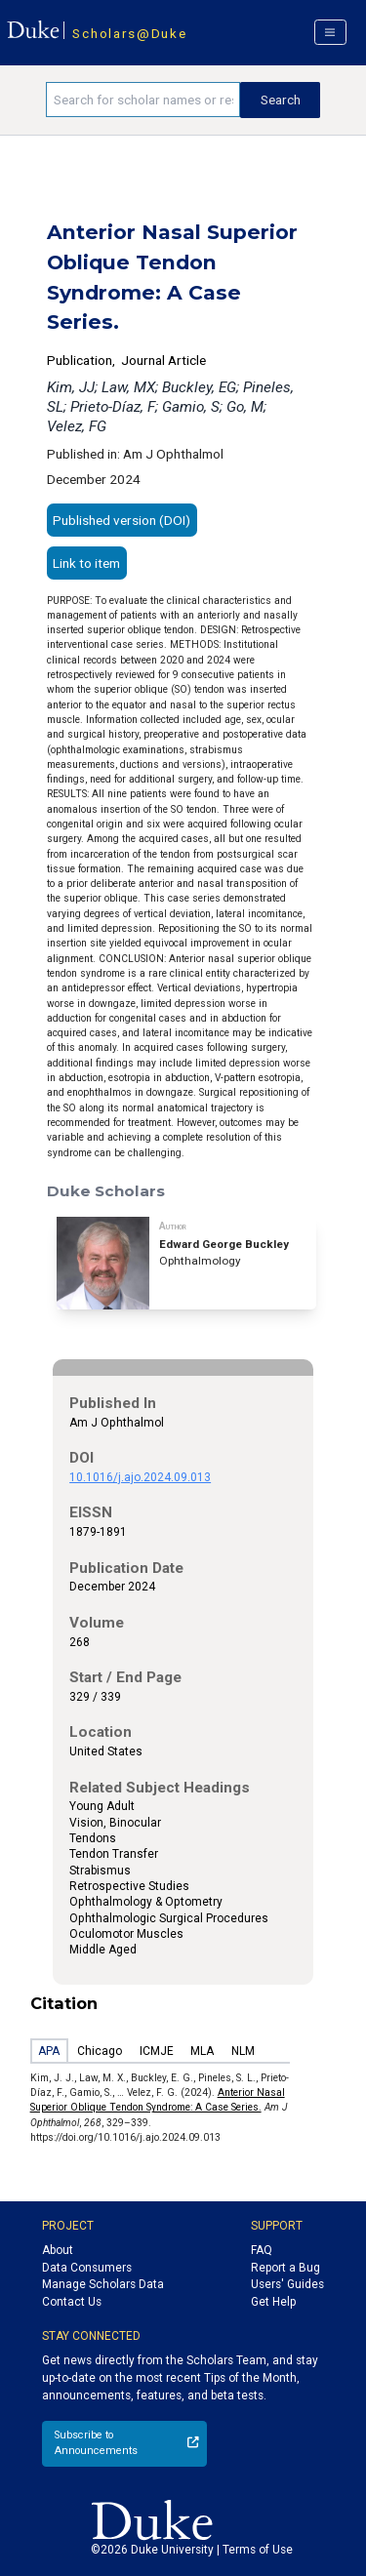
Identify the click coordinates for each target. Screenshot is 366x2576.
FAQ (261, 2250)
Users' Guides (287, 2284)
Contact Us (72, 2302)
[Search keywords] (143, 99)
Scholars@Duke (129, 33)
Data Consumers (87, 2267)
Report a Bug (285, 2267)
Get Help (273, 2302)
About (57, 2250)
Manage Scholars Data (103, 2284)
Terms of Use (258, 2549)
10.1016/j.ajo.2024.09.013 (140, 1477)
